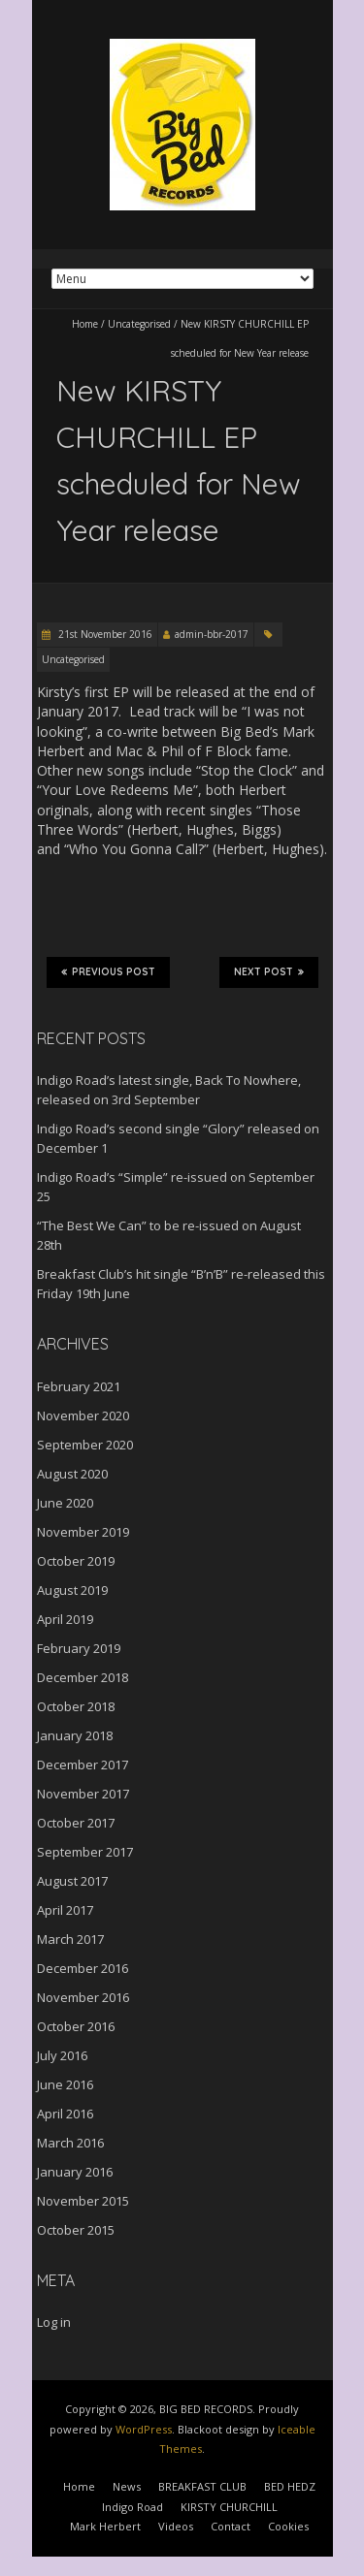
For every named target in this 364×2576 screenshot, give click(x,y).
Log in (54, 2322)
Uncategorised (139, 324)
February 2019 (78, 1648)
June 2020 (65, 1502)
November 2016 (83, 1997)
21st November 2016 (103, 634)
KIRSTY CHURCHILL (229, 2506)
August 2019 (72, 1590)
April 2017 (65, 1910)
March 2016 (70, 2142)
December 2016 (82, 1968)
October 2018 (76, 1706)
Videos (175, 2526)
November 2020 (83, 1415)
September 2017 (85, 1851)
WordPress (144, 2429)
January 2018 (75, 1735)
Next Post (269, 971)
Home (85, 324)
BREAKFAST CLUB (202, 2486)
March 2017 (70, 1939)
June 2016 (65, 2084)
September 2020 (85, 1444)
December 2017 (82, 1764)
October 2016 (76, 2026)
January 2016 (75, 2171)
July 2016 (62, 2055)
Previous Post (108, 971)
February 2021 (78, 1386)
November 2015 (83, 2201)
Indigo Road (132, 2506)
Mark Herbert (105, 2526)
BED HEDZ (289, 2486)
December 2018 (82, 1677)
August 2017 (72, 1881)
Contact (230, 2526)
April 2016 (65, 2113)
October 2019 (76, 1561)
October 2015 (76, 2230)
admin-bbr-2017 (211, 634)
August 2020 (72, 1473)
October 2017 (76, 1822)
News (127, 2486)
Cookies (288, 2526)
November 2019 (83, 1532)
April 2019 (65, 1619)
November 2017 (83, 1793)
